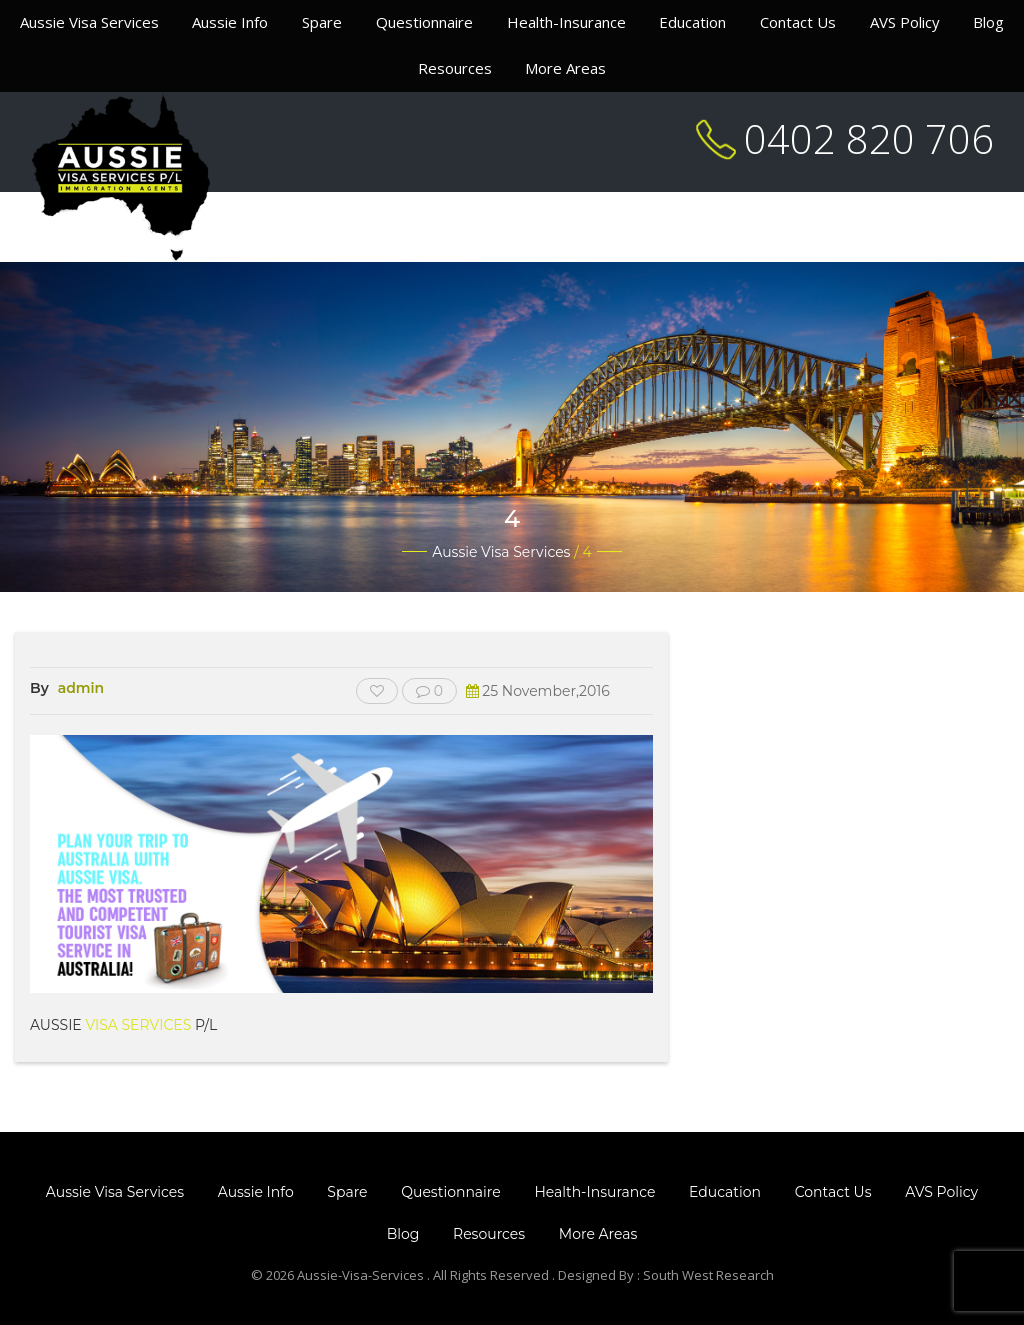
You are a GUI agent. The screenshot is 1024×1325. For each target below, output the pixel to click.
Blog (988, 22)
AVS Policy (905, 22)
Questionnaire (424, 22)
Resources (455, 68)
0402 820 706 (869, 138)
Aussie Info (230, 22)
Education (692, 22)
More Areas (565, 68)
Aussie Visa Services (89, 22)
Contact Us (798, 22)
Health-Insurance (566, 22)
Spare (322, 22)
